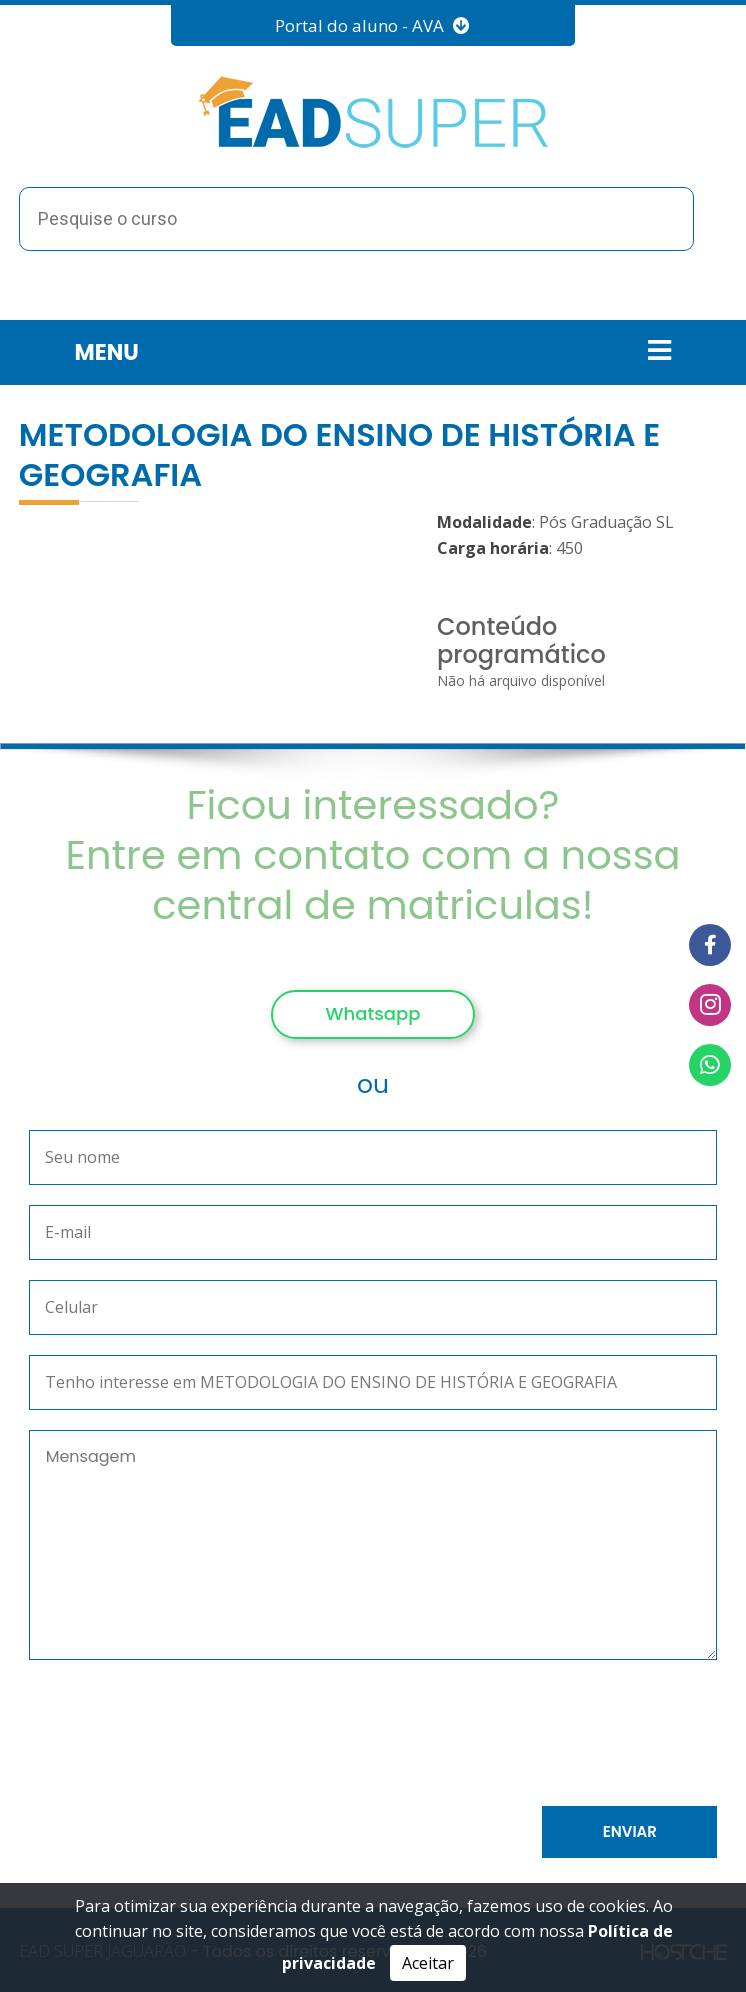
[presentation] (250, 1737)
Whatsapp (373, 1013)
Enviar (630, 1831)
